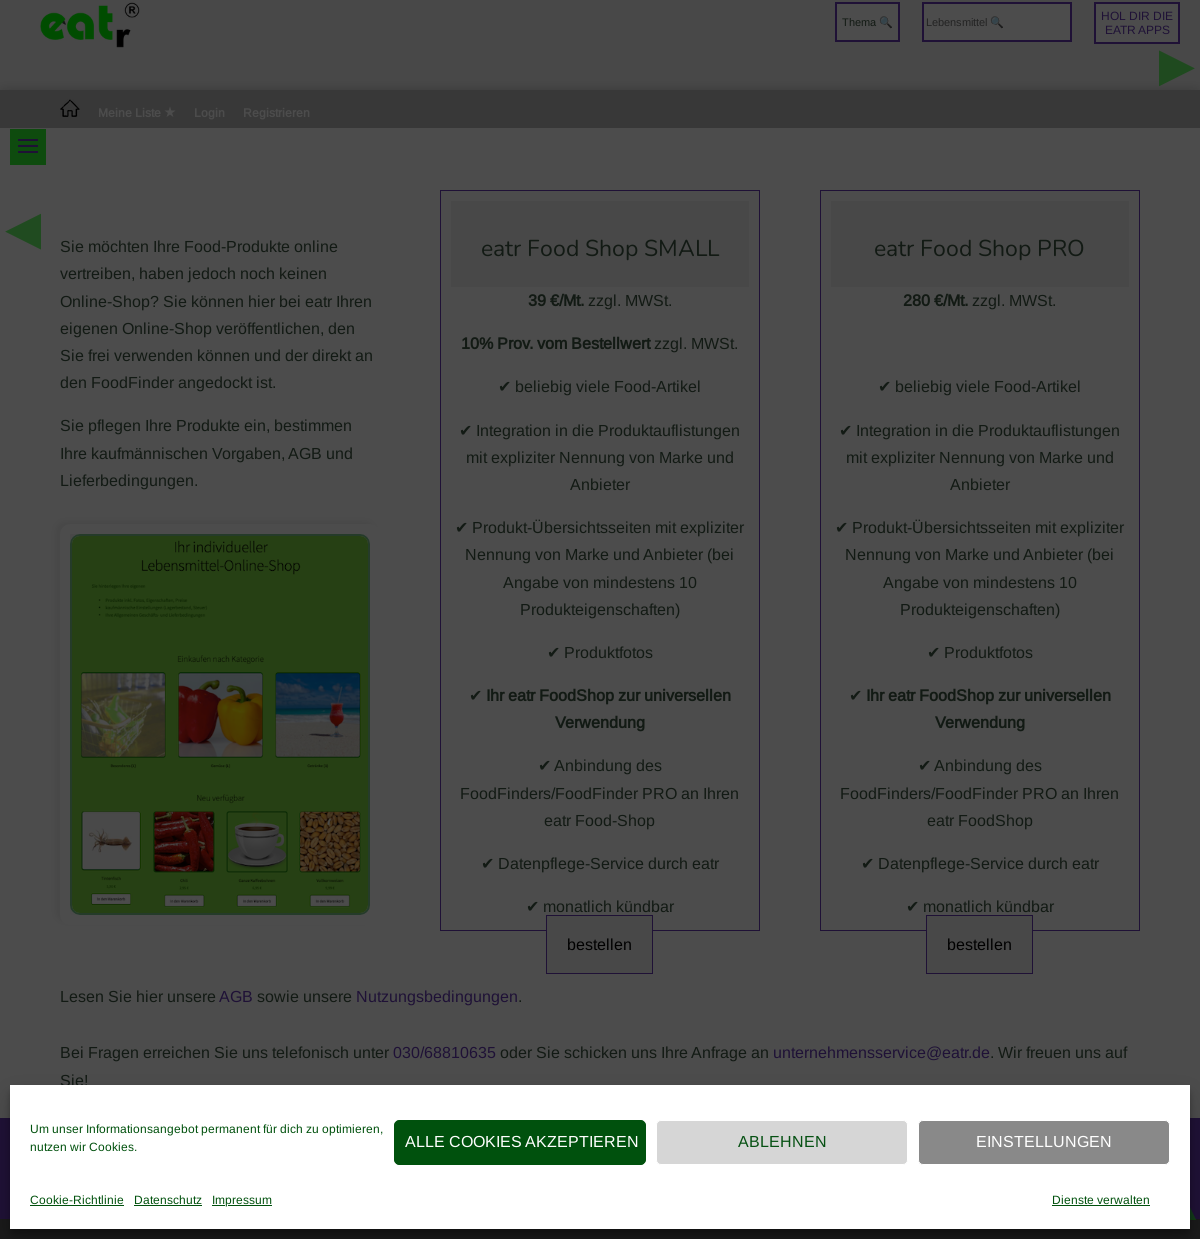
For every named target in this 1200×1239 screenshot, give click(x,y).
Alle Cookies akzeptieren (522, 1141)
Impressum (242, 1200)
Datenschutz (168, 1200)
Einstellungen (1044, 1141)
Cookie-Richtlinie (77, 1200)
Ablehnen (782, 1141)
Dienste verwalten (1101, 1200)
